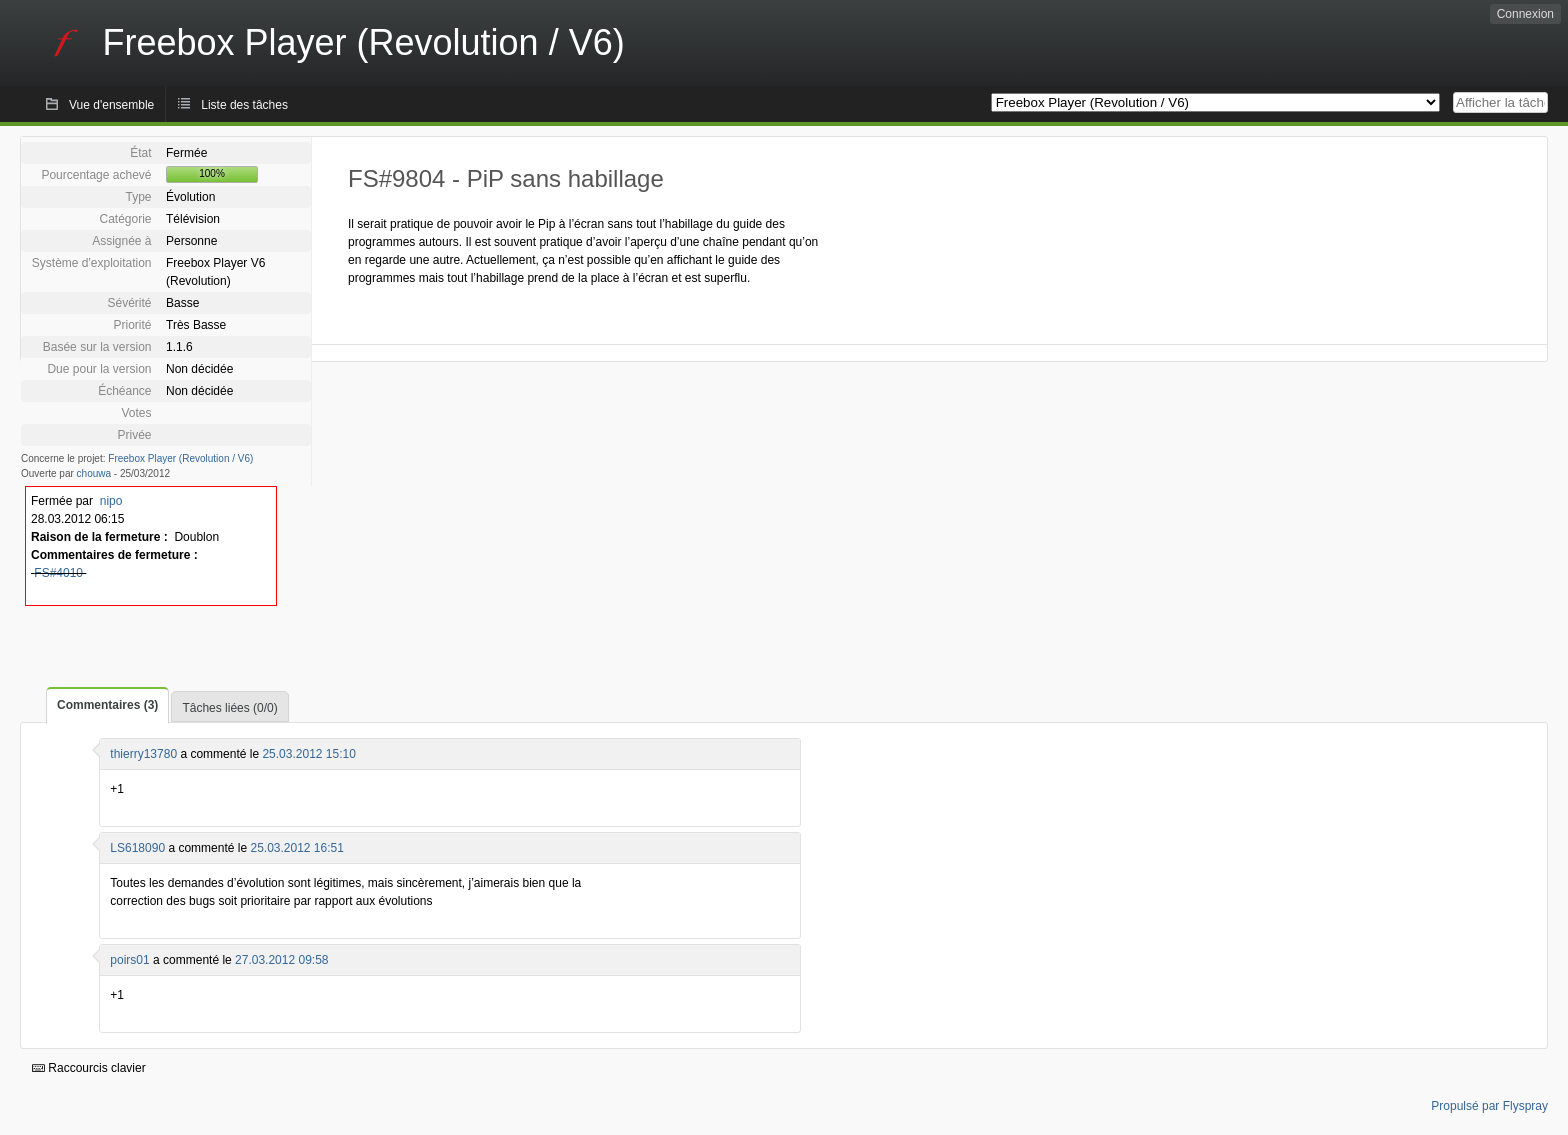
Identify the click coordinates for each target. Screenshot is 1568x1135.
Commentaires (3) (107, 705)
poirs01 (129, 960)
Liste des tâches (244, 105)
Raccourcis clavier (89, 1068)
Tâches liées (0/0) (229, 708)
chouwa (94, 473)
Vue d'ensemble (111, 105)
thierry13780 (143, 754)
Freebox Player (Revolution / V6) (180, 458)
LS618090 (137, 848)
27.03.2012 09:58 (281, 960)
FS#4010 (58, 573)
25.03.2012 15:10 (308, 754)
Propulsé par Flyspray (1489, 1106)
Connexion (1525, 14)
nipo (111, 501)
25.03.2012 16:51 (296, 848)
